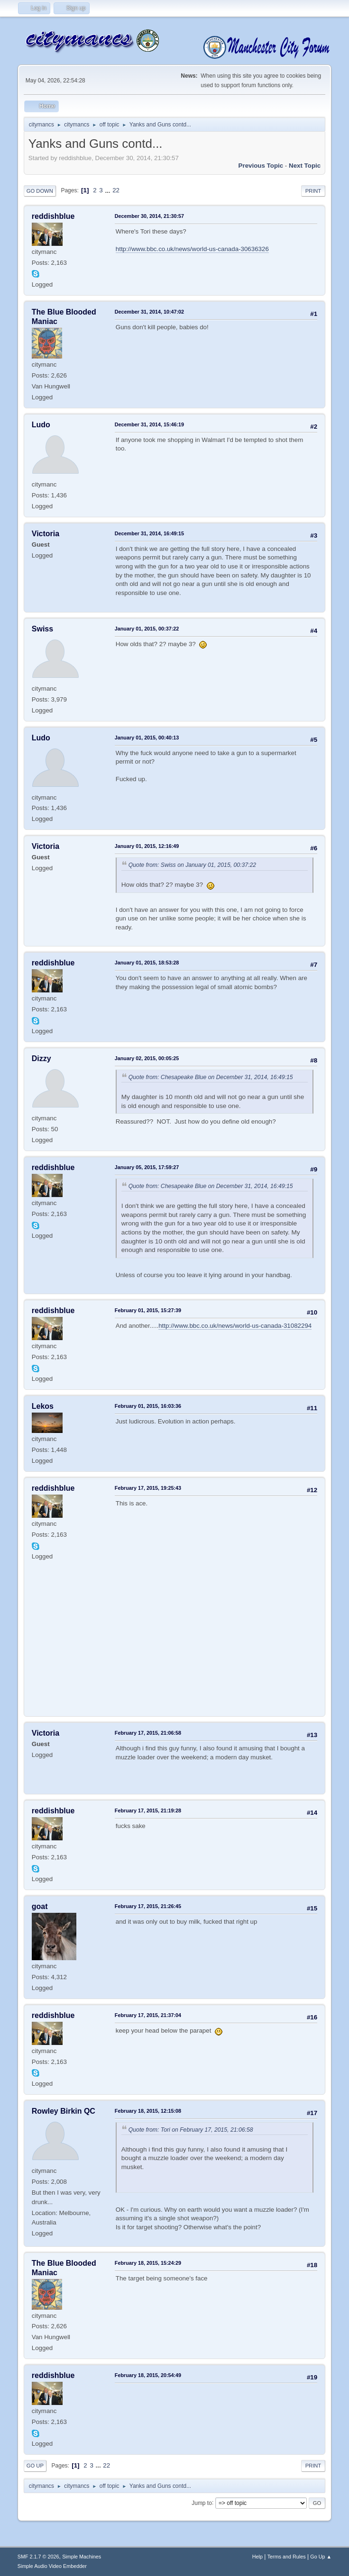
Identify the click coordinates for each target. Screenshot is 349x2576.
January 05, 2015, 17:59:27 (147, 1167)
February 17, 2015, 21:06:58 (148, 1733)
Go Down (40, 191)
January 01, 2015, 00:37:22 (147, 628)
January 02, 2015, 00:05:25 (147, 1058)
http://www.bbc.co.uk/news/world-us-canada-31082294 (235, 1325)
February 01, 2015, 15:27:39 (148, 1310)
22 (115, 190)
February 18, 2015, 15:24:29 (148, 2263)
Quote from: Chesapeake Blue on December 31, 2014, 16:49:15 (211, 1077)
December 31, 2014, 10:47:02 (149, 312)
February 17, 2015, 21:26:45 (148, 1906)
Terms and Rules (286, 2556)
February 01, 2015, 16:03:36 (148, 1406)
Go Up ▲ (320, 2556)
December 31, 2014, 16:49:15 (149, 533)
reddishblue (53, 216)
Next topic (305, 165)
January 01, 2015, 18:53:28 (147, 962)
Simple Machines (81, 2556)
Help (257, 2556)
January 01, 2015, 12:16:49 (147, 846)
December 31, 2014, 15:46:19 (149, 424)
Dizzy (41, 1058)
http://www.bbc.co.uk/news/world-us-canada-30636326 (192, 248)
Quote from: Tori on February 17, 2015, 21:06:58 (191, 2129)
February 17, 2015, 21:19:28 (148, 1810)
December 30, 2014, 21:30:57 (149, 216)
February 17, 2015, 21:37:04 (148, 2015)
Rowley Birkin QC (63, 2111)
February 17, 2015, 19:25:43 (148, 1488)
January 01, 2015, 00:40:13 (147, 737)
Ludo (41, 425)
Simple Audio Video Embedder (52, 2566)
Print (313, 191)
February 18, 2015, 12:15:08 (148, 2111)
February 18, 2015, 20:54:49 (148, 2375)
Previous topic (261, 165)
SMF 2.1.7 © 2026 (38, 2556)
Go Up (35, 2465)
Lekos (43, 1406)
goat (40, 1906)
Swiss (42, 629)
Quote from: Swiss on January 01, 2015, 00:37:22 (192, 865)
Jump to (202, 2502)
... (108, 190)
